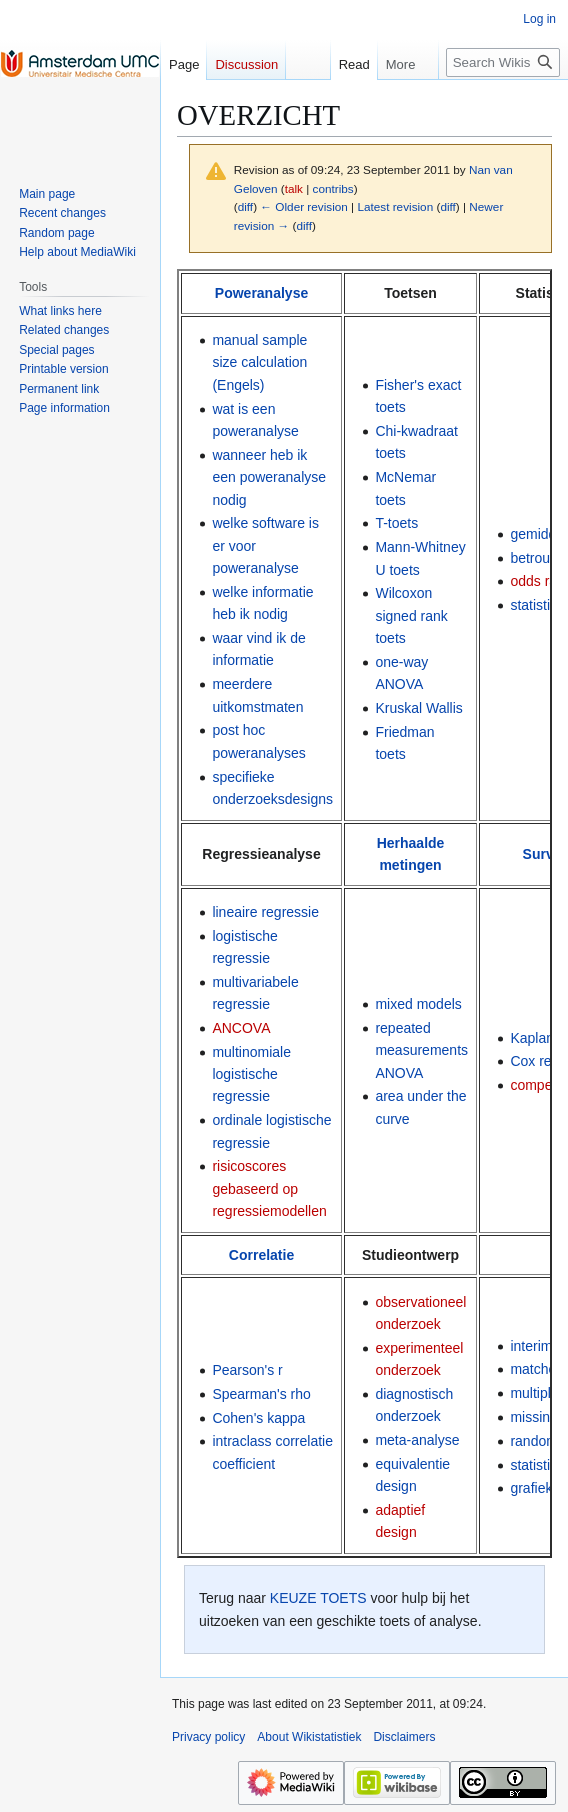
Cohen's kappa (258, 1418)
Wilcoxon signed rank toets (411, 615)
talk (294, 188)
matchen (537, 1369)
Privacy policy (208, 1737)
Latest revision (395, 206)
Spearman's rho (261, 1394)
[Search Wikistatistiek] (503, 62)
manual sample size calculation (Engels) (259, 362)
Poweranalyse (261, 293)
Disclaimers (404, 1737)
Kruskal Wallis (418, 708)
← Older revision (304, 206)
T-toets (396, 523)
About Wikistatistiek (309, 1737)
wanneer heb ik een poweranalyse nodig (269, 477)
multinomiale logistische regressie (251, 1074)
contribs (333, 188)
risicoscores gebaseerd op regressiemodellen (269, 1188)
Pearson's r (247, 1370)
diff (245, 206)
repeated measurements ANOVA (421, 1050)
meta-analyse (417, 1440)
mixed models (418, 1004)
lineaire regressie (265, 912)
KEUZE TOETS (318, 1598)
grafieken (539, 1488)
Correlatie (261, 1255)
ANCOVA (241, 1028)
